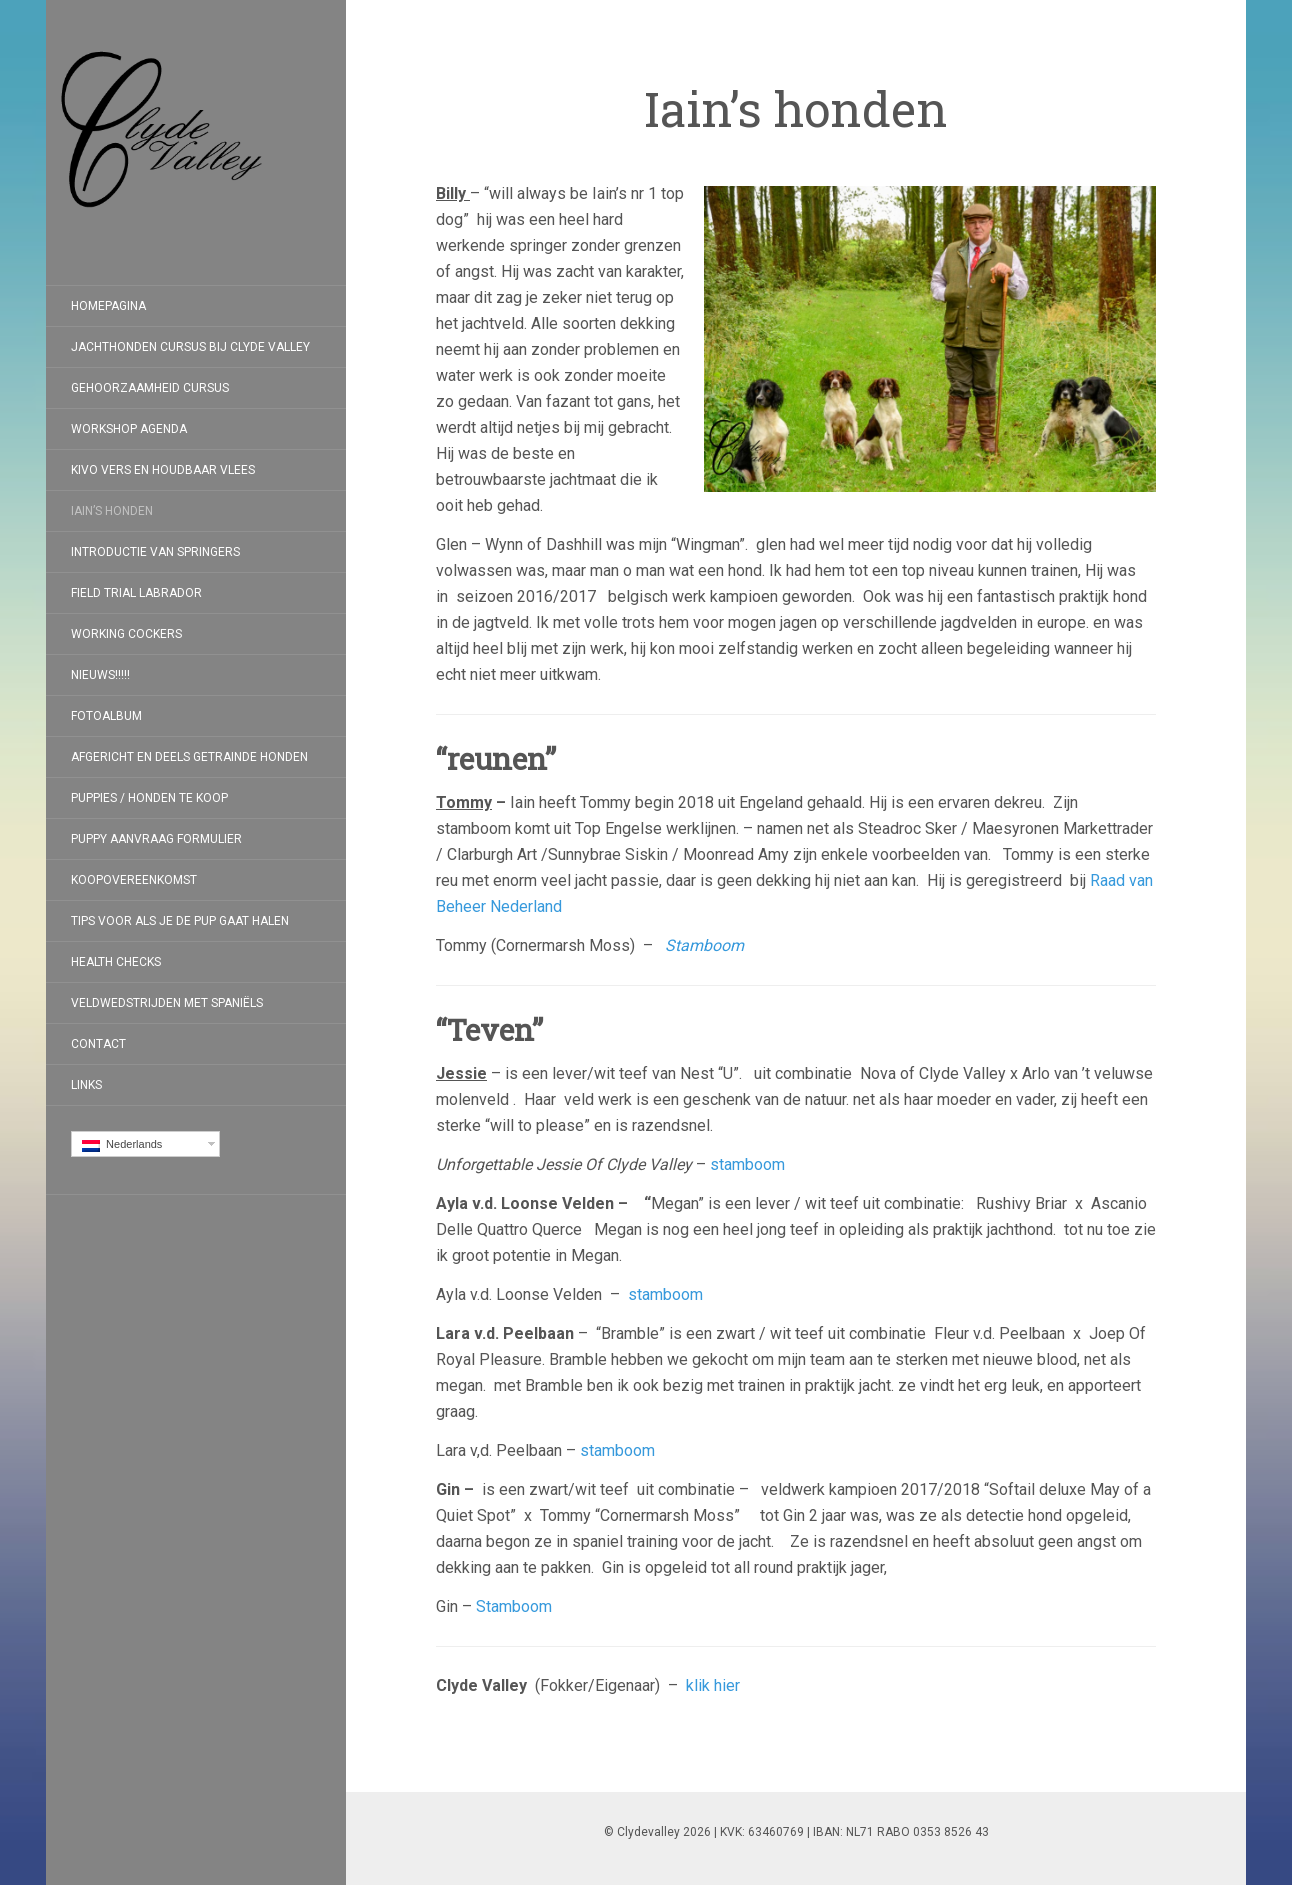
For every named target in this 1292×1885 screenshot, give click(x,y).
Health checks (116, 962)
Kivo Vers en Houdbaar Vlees (163, 470)
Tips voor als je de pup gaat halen (180, 921)
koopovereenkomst (134, 880)
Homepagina (108, 306)
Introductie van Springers (155, 552)
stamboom (747, 1164)
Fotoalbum (106, 716)
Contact (98, 1044)
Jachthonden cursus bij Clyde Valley (190, 347)
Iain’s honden (112, 511)
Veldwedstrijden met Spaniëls (167, 1003)
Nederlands (122, 1145)
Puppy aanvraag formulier (156, 839)
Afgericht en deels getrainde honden (189, 757)
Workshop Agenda (129, 429)
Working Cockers (126, 634)
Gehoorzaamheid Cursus (150, 388)
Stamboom (704, 945)
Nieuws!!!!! (100, 675)
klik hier (713, 1685)
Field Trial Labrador (136, 593)
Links (86, 1085)
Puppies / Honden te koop (149, 798)
